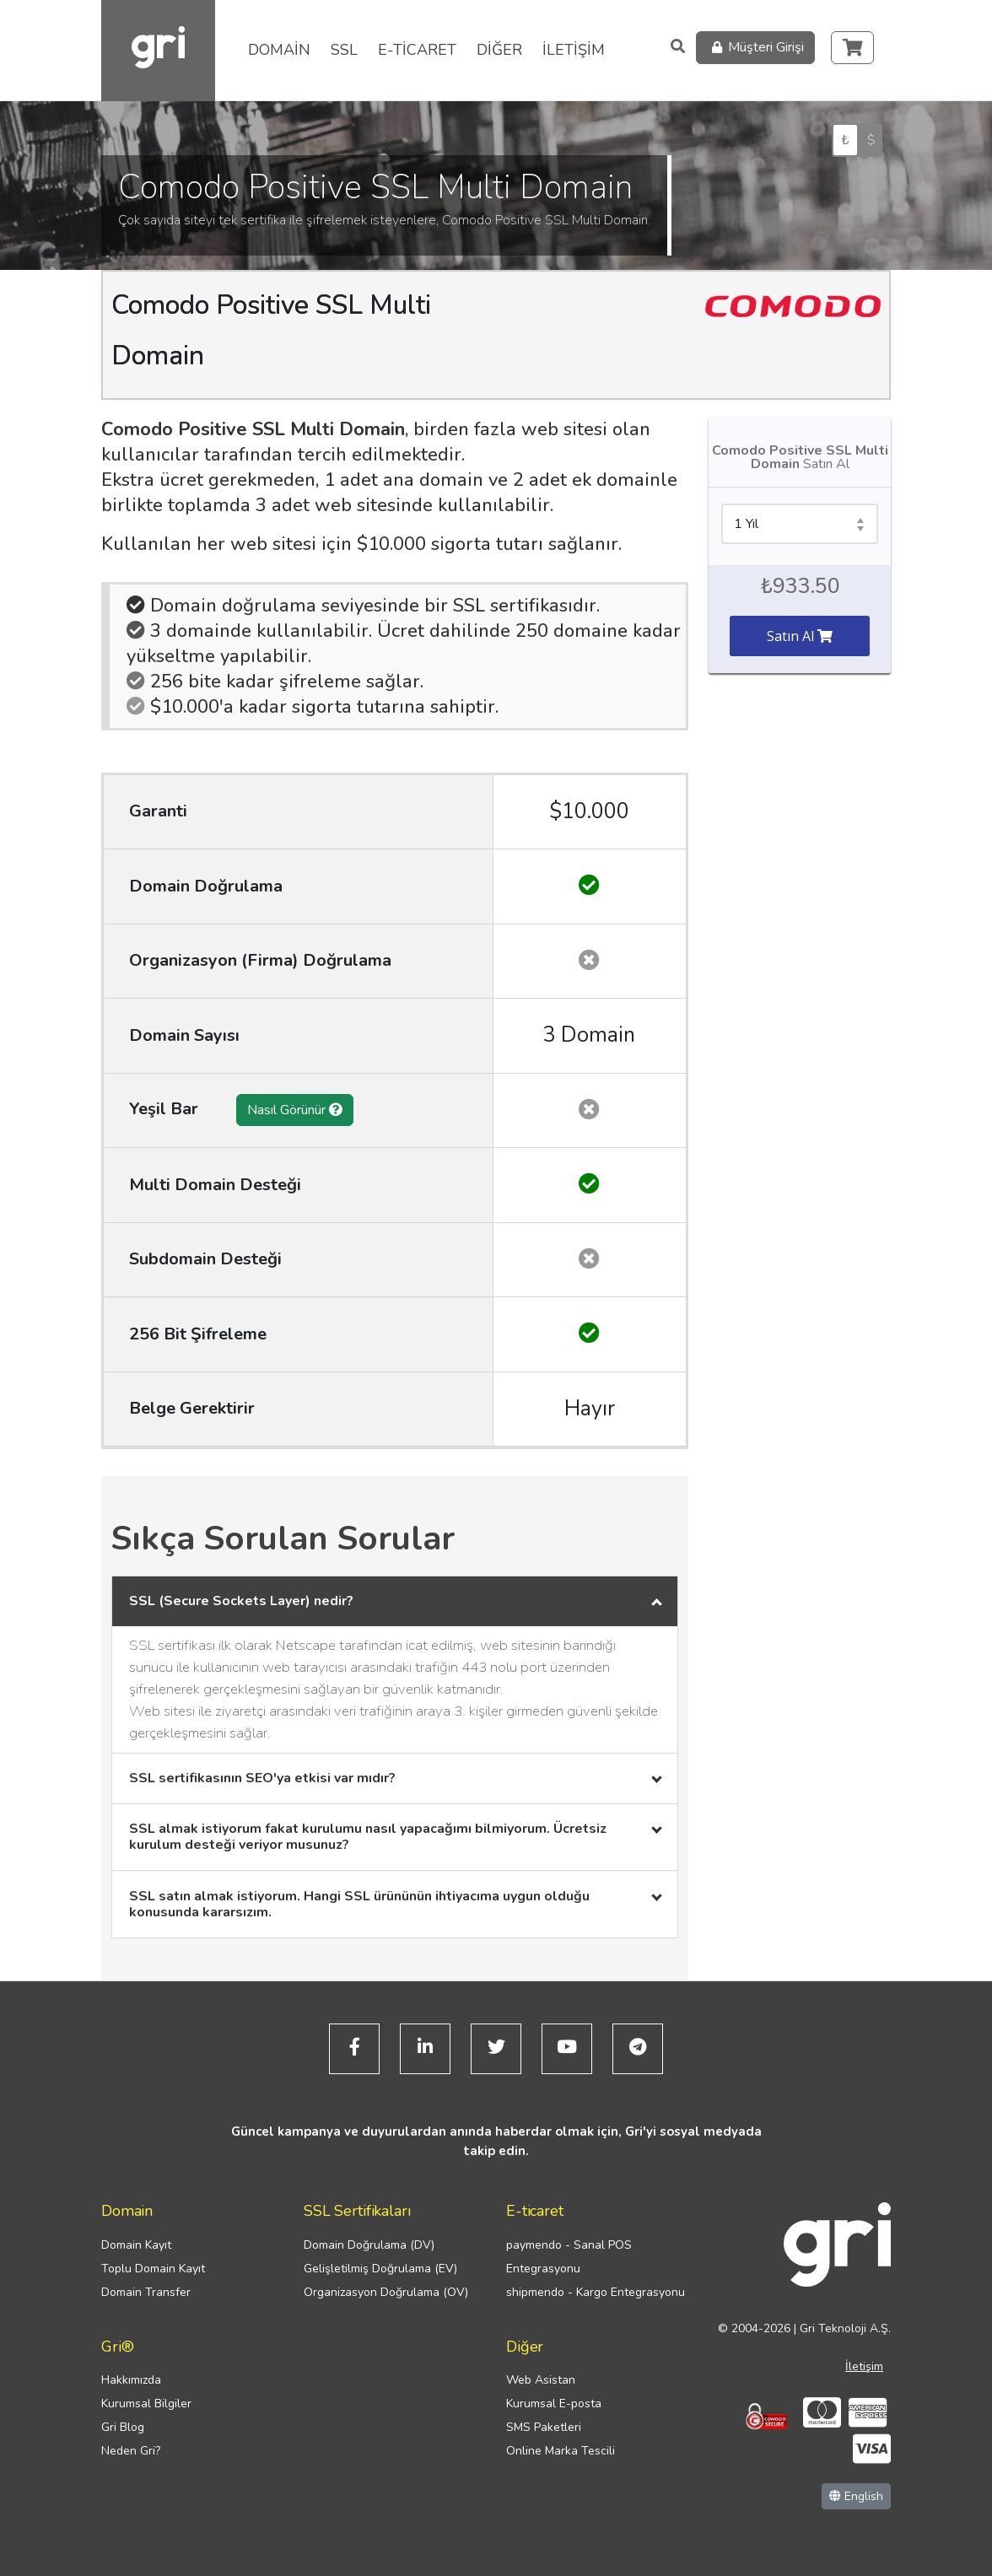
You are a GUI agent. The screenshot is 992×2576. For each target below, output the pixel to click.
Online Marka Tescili (560, 2451)
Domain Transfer (146, 2292)
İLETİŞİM (573, 50)
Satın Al (800, 636)
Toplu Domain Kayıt (153, 2269)
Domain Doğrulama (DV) (369, 2245)
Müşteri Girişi (755, 47)
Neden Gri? (130, 2451)
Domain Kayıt (136, 2245)
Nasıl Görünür (294, 1110)
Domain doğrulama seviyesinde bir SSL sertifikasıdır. (363, 605)
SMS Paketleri (543, 2427)
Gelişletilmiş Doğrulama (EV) (380, 2269)
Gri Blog (122, 2427)
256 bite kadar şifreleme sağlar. (275, 681)
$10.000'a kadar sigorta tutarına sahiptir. (313, 706)
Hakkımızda (131, 2380)
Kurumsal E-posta (553, 2403)
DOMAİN (279, 50)
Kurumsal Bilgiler (146, 2403)
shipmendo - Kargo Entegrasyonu (595, 2292)
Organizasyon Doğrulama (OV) (386, 2292)
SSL (344, 50)
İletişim (864, 2366)
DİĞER (499, 50)
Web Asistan (540, 2380)
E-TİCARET (417, 50)
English (856, 2496)
